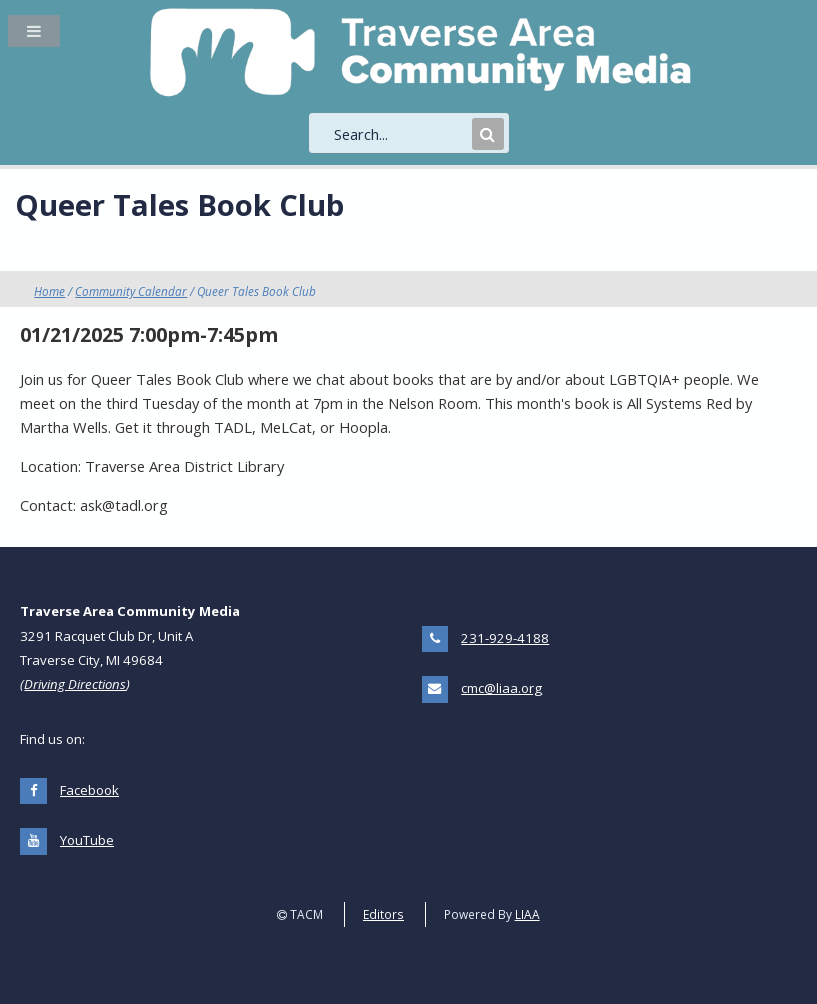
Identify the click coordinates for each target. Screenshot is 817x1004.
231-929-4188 (505, 638)
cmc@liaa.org (501, 688)
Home (49, 291)
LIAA (527, 914)
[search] (401, 134)
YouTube (87, 840)
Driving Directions (75, 684)
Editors (383, 914)
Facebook (89, 790)
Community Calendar (131, 291)
